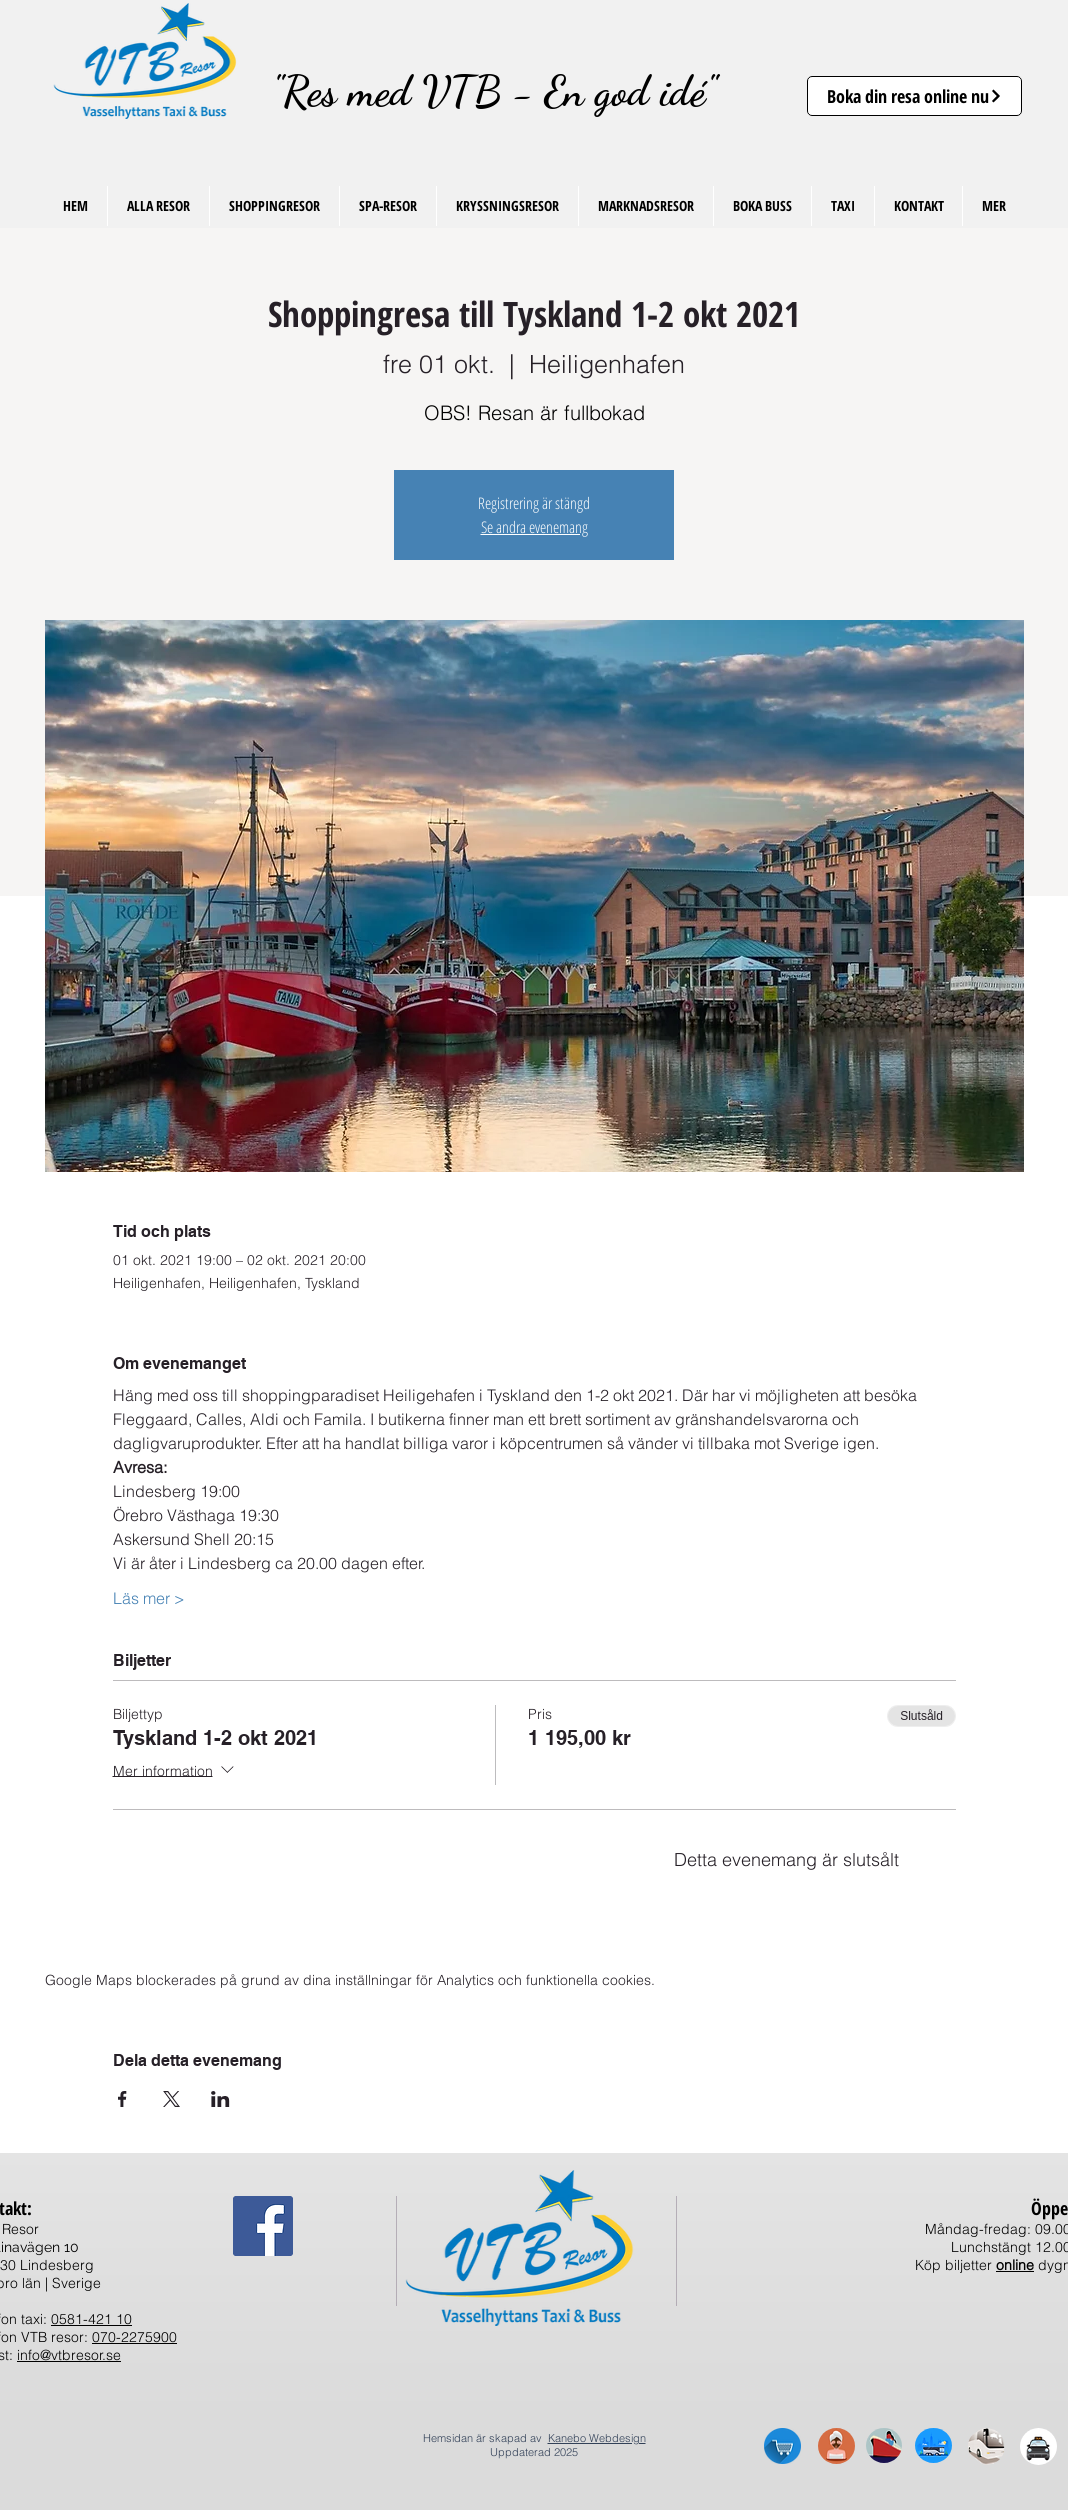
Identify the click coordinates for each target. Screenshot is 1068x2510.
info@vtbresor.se (69, 2355)
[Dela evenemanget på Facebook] (122, 2099)
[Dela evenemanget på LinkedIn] (220, 2099)
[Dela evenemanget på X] (171, 2099)
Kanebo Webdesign (597, 2438)
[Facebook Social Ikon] (263, 2226)
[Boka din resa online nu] (914, 96)
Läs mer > (149, 1598)
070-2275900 (134, 2337)
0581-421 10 (91, 2319)
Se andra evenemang (534, 527)
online (1015, 2265)
